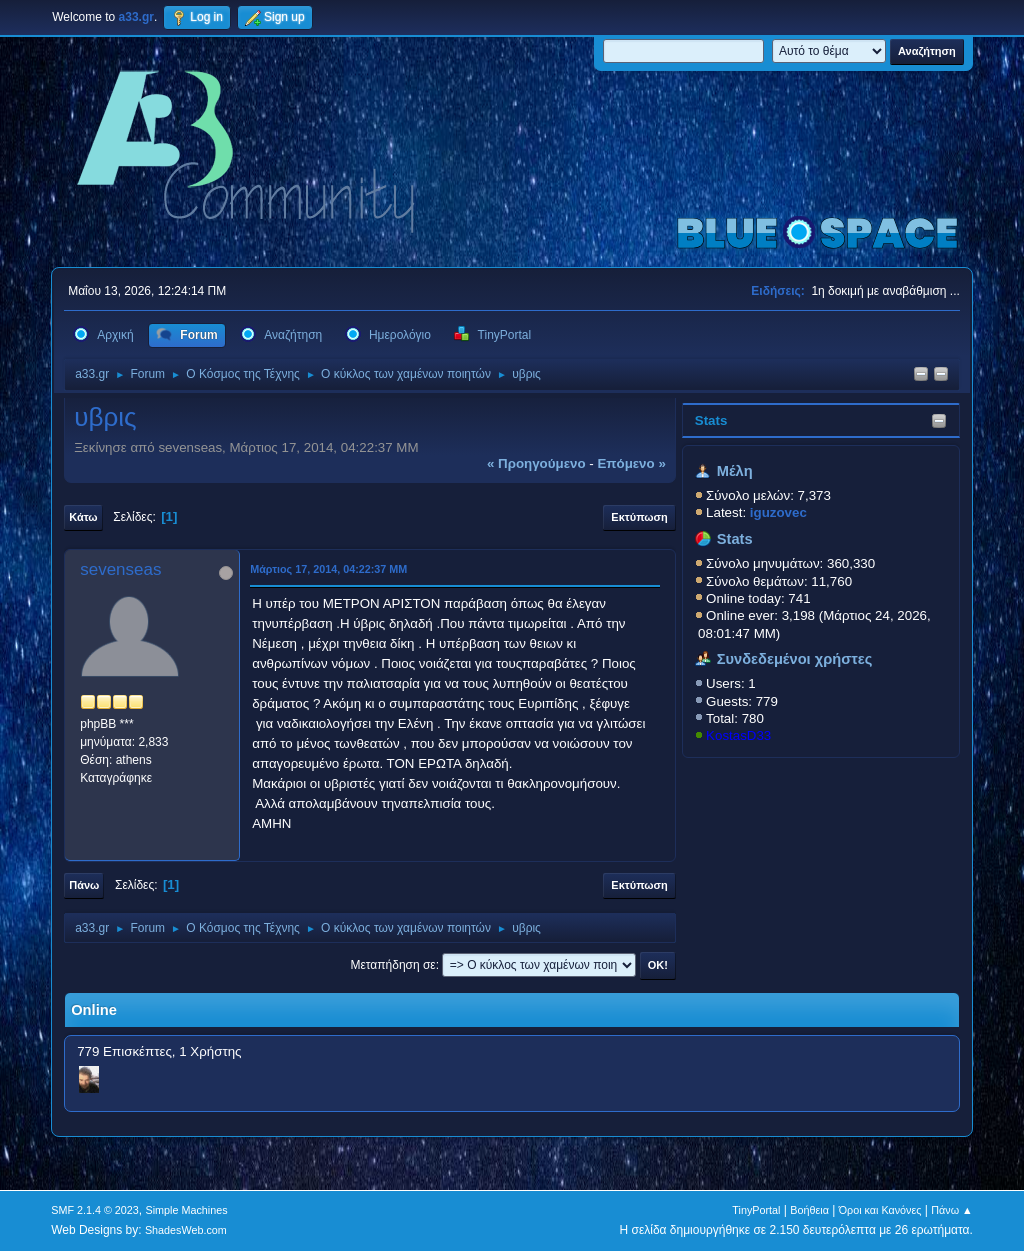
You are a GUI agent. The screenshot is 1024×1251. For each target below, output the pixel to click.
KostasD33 (738, 735)
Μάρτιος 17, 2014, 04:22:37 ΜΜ (328, 569)
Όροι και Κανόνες (880, 1210)
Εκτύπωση (639, 517)
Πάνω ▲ (952, 1210)
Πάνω (84, 885)
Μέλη (735, 471)
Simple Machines (187, 1210)
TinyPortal (756, 1210)
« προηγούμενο (536, 463)
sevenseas (120, 569)
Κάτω (83, 517)
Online (94, 1010)
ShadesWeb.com (186, 1230)
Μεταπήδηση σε (392, 965)
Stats (711, 420)
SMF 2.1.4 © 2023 (95, 1210)
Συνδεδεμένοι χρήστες (795, 659)
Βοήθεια (809, 1210)
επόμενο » (631, 463)
